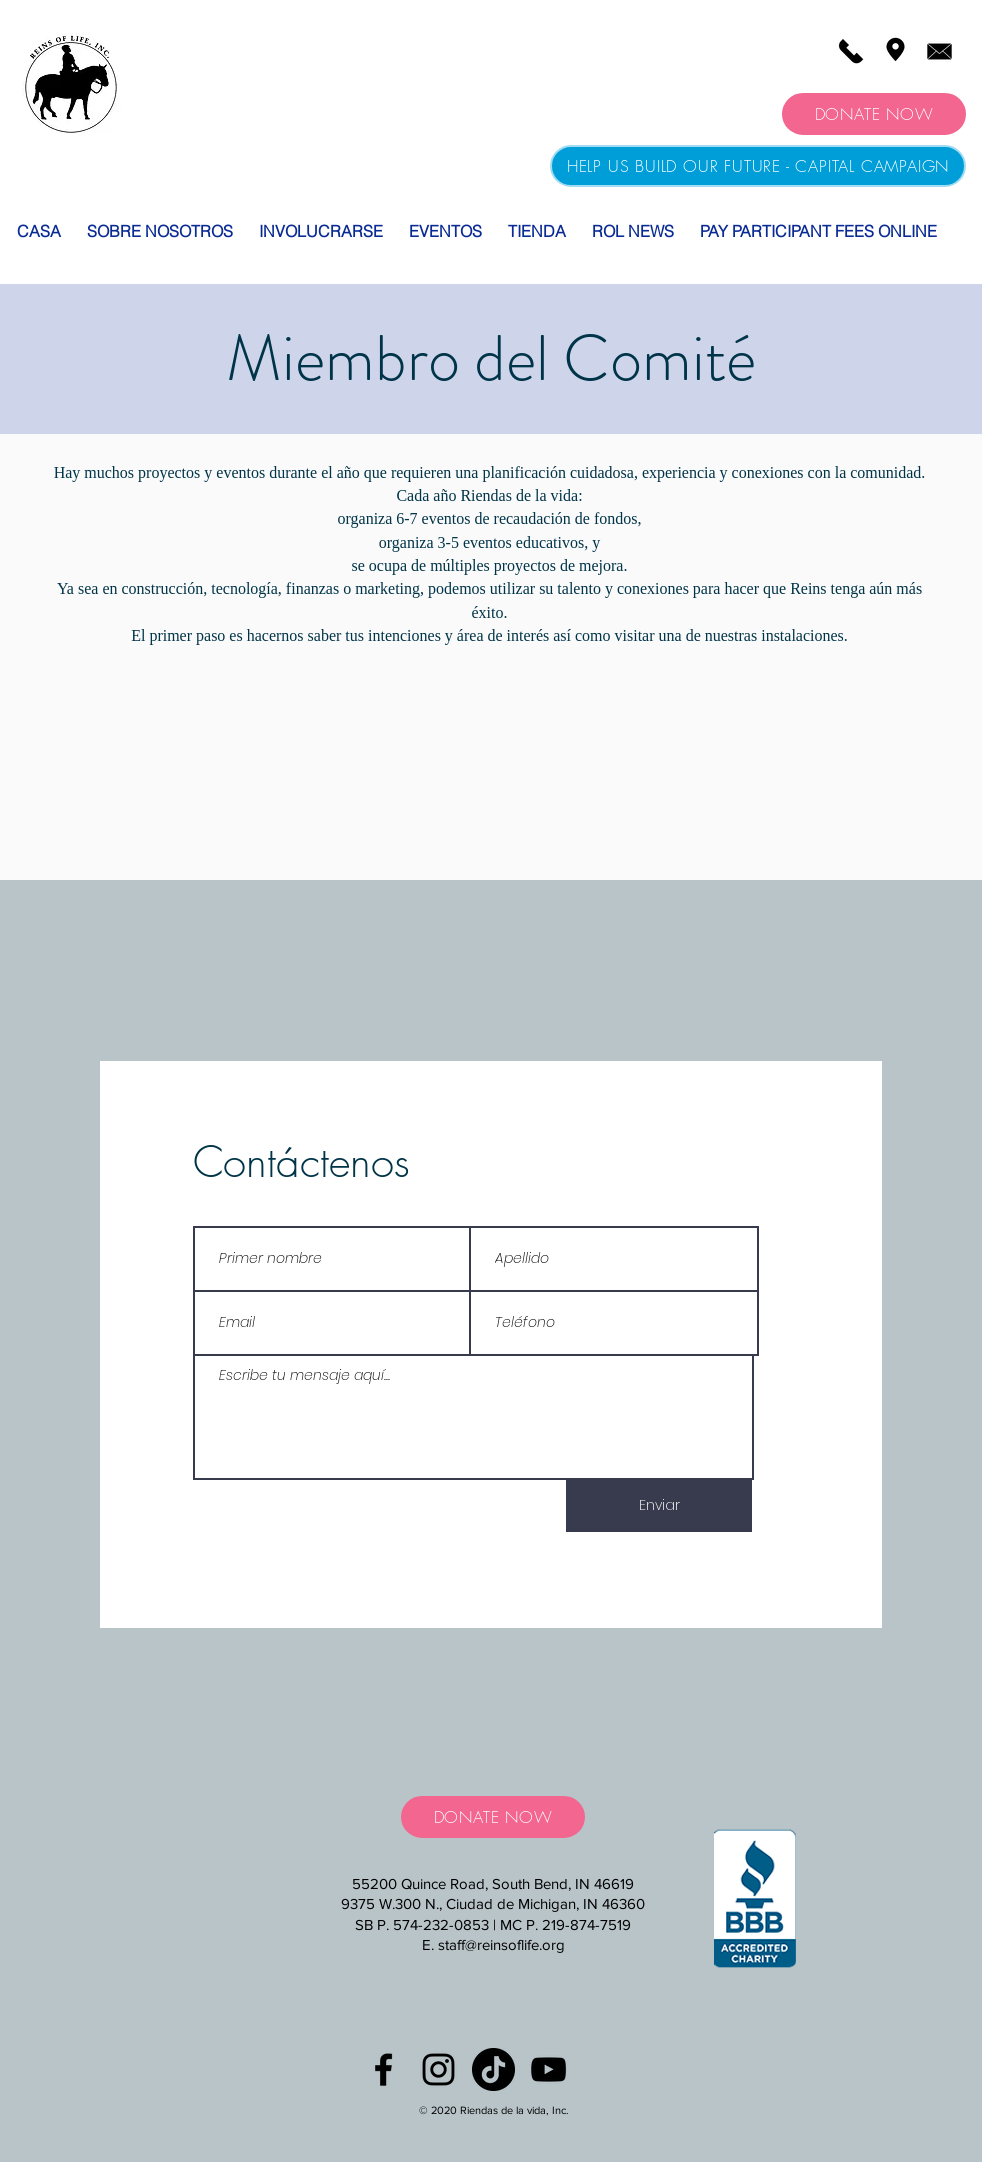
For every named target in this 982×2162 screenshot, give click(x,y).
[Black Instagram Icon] (438, 2069)
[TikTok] (493, 2069)
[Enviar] (659, 1506)
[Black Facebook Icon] (383, 2069)
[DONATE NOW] (874, 114)
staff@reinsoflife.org (501, 1944)
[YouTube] (548, 2069)
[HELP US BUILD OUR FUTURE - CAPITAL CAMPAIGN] (758, 166)
